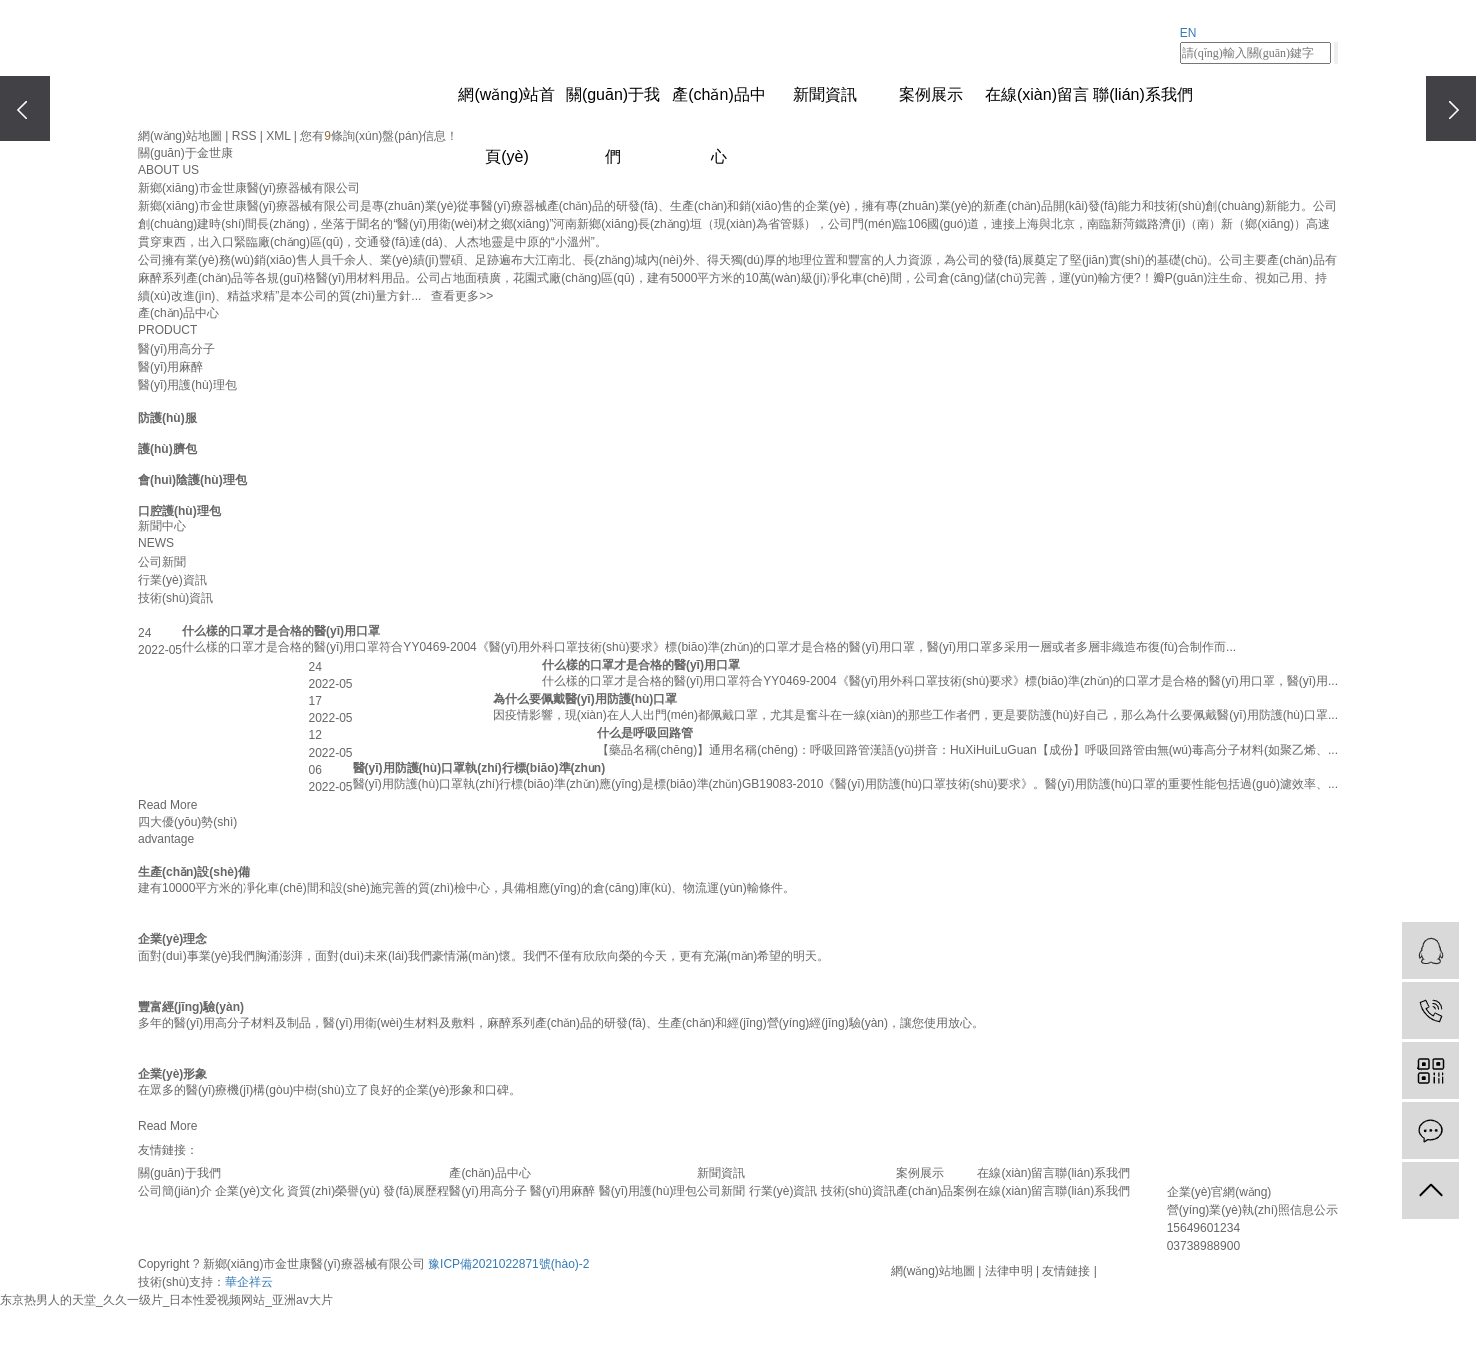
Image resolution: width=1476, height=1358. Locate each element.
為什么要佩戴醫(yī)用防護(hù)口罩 (585, 699)
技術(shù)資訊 (175, 598)
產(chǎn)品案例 (936, 1191)
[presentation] (25, 108)
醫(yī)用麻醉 (170, 367)
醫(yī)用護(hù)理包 (187, 385)
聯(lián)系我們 (1143, 94)
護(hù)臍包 (167, 449)
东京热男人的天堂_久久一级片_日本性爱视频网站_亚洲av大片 (166, 1300)
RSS (244, 136)
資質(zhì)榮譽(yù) (333, 1191)
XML (278, 136)
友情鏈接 (1066, 1271)
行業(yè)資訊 (172, 580)
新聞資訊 (825, 94)
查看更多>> (462, 296)
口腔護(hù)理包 (179, 511)
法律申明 (1009, 1271)
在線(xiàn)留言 (1037, 94)
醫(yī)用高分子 (176, 349)
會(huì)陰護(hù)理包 (192, 480)
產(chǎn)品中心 (718, 106)
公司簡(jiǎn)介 (175, 1191)
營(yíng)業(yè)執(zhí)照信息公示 (1252, 1210)
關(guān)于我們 (613, 106)
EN (1188, 33)
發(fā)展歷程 (416, 1191)
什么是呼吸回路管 (645, 733)
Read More (167, 805)
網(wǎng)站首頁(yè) (506, 106)
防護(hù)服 (167, 418)
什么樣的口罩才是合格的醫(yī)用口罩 (281, 631)
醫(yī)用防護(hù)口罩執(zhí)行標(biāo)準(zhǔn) (479, 768)
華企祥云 (249, 1282)
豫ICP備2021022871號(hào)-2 (508, 1264)
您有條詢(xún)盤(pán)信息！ (379, 136)
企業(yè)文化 (249, 1191)
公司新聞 (162, 562)
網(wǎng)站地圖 (180, 136)
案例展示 (931, 94)
